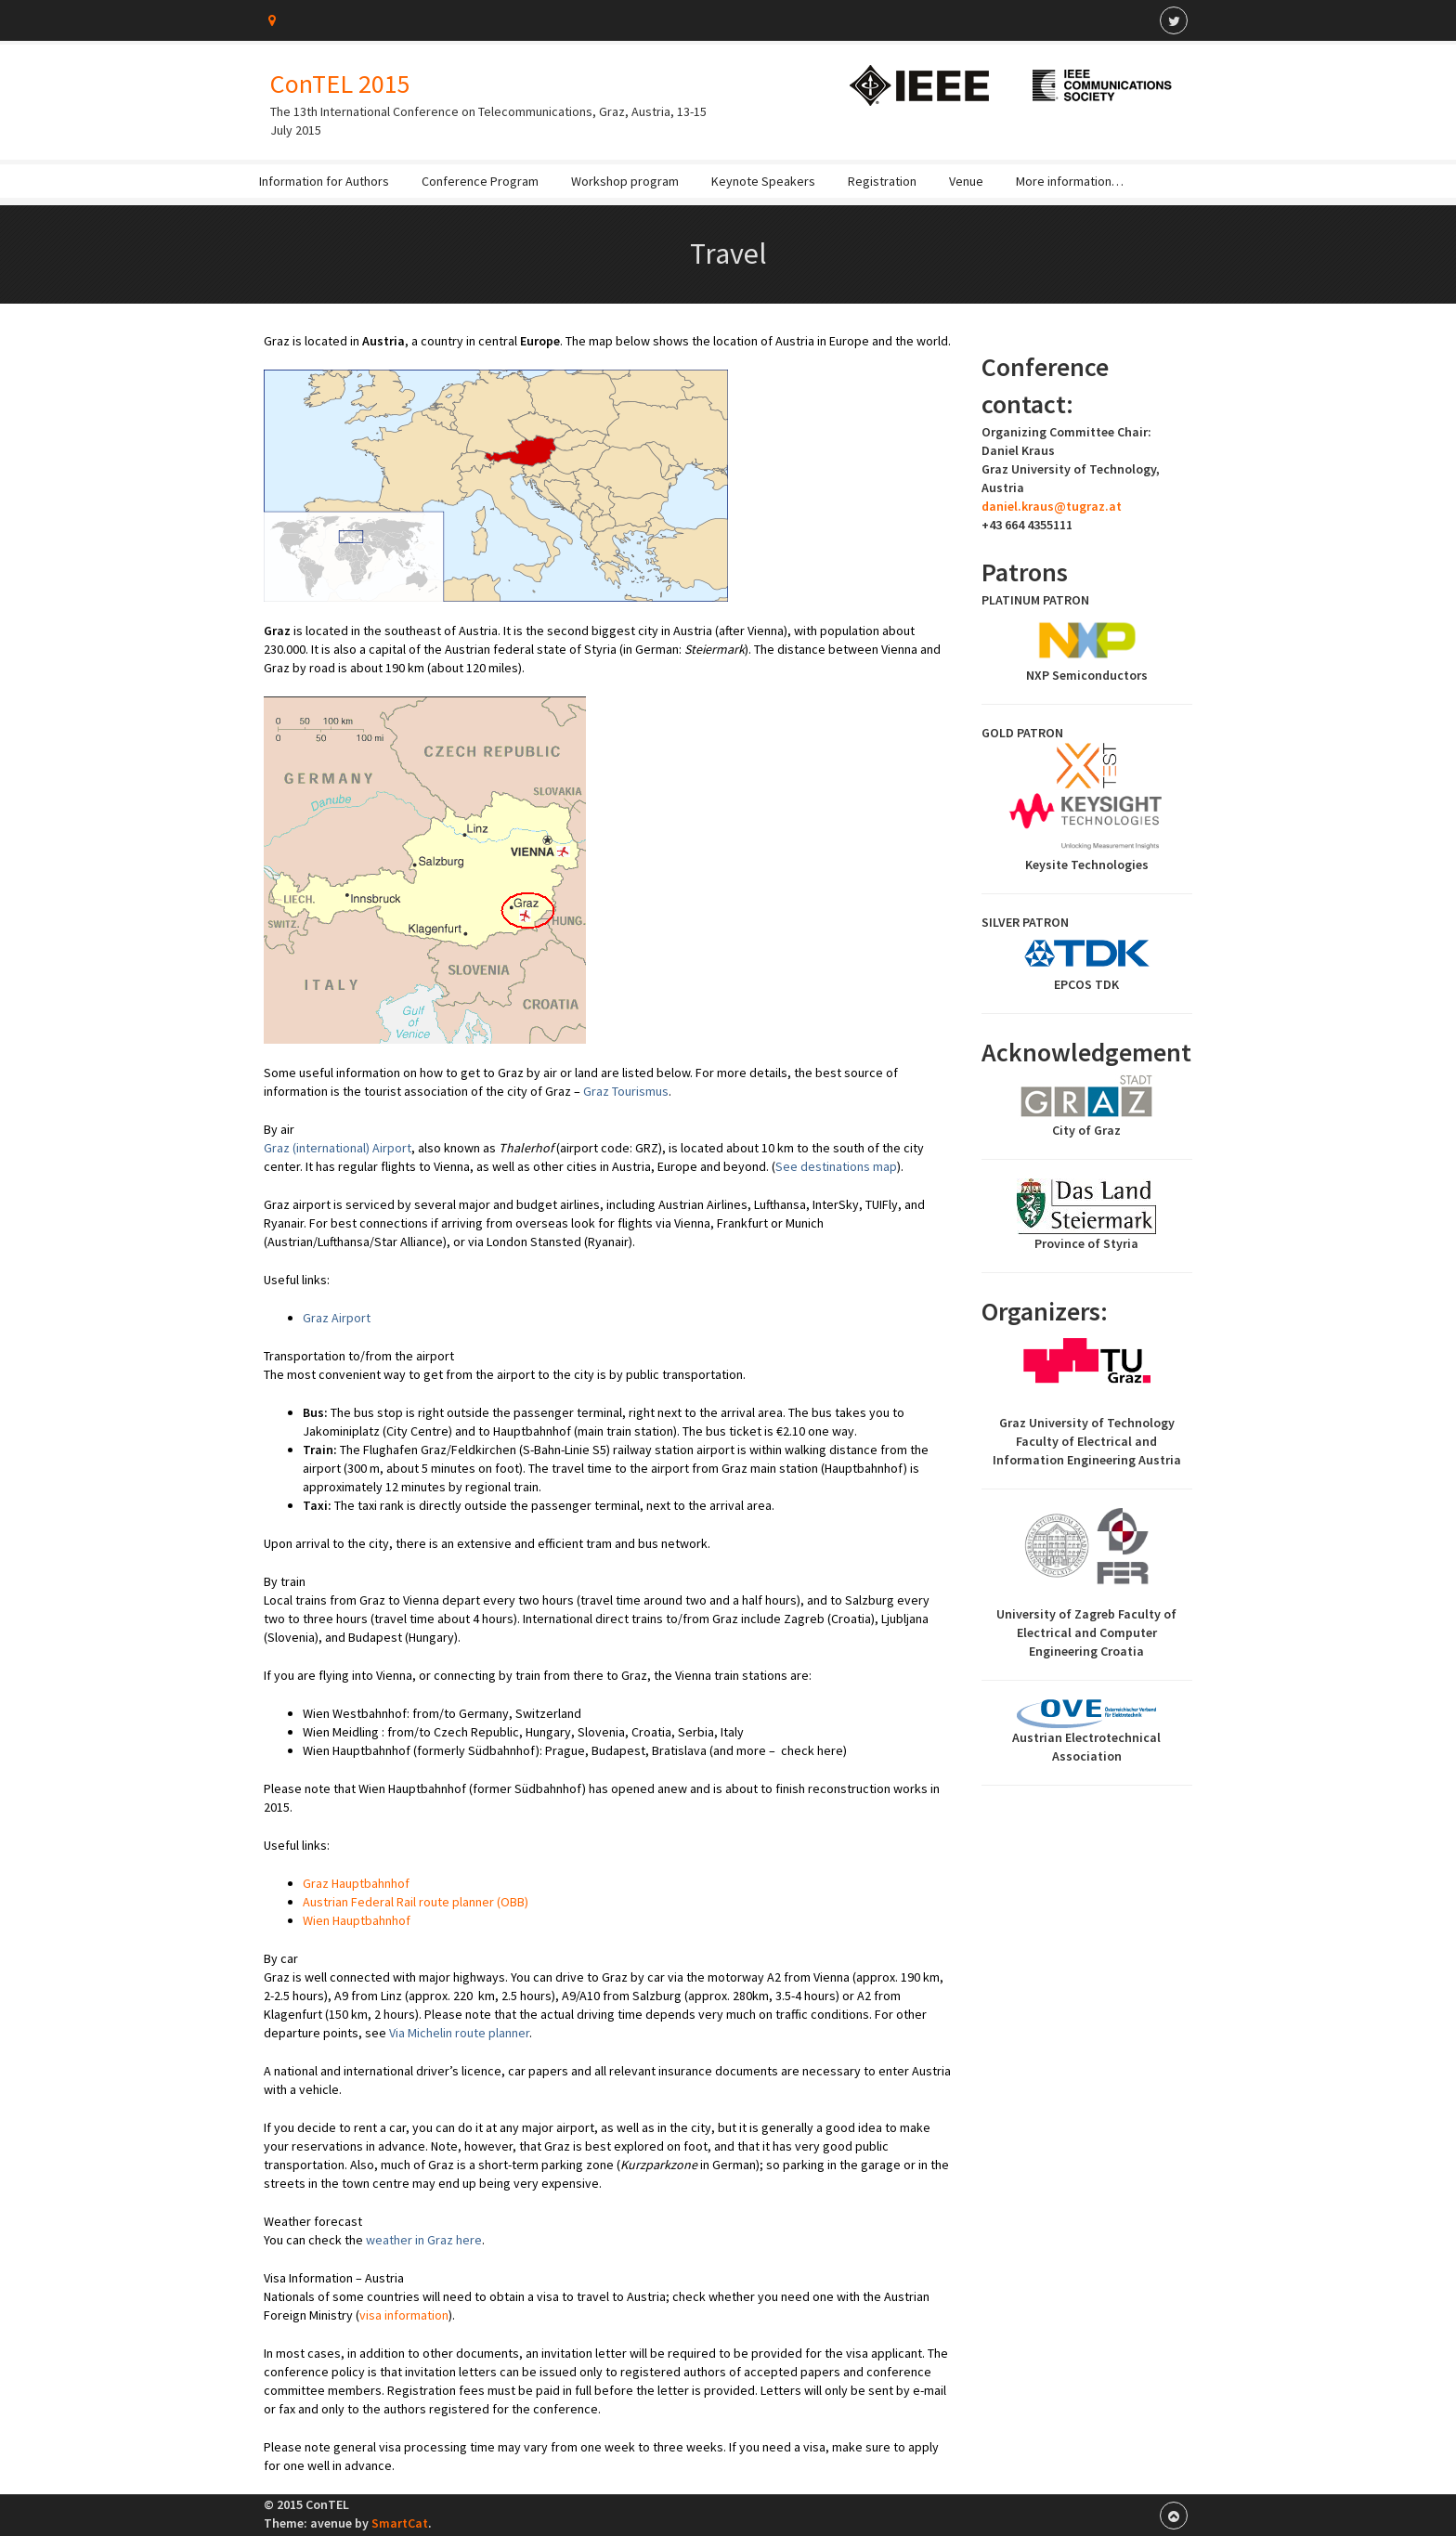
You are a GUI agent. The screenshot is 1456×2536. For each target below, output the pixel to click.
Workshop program (625, 181)
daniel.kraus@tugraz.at (1052, 506)
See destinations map (836, 1166)
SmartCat (399, 2523)
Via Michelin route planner (459, 2032)
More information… (1070, 181)
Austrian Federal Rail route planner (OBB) (415, 1901)
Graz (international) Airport (337, 1147)
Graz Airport (336, 1317)
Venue (966, 181)
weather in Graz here (424, 2239)
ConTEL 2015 (340, 83)
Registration (882, 181)
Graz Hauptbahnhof (356, 1883)
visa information (403, 2315)
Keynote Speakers (763, 181)
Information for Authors (324, 181)
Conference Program (480, 181)
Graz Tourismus (626, 1091)
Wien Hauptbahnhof (356, 1920)
